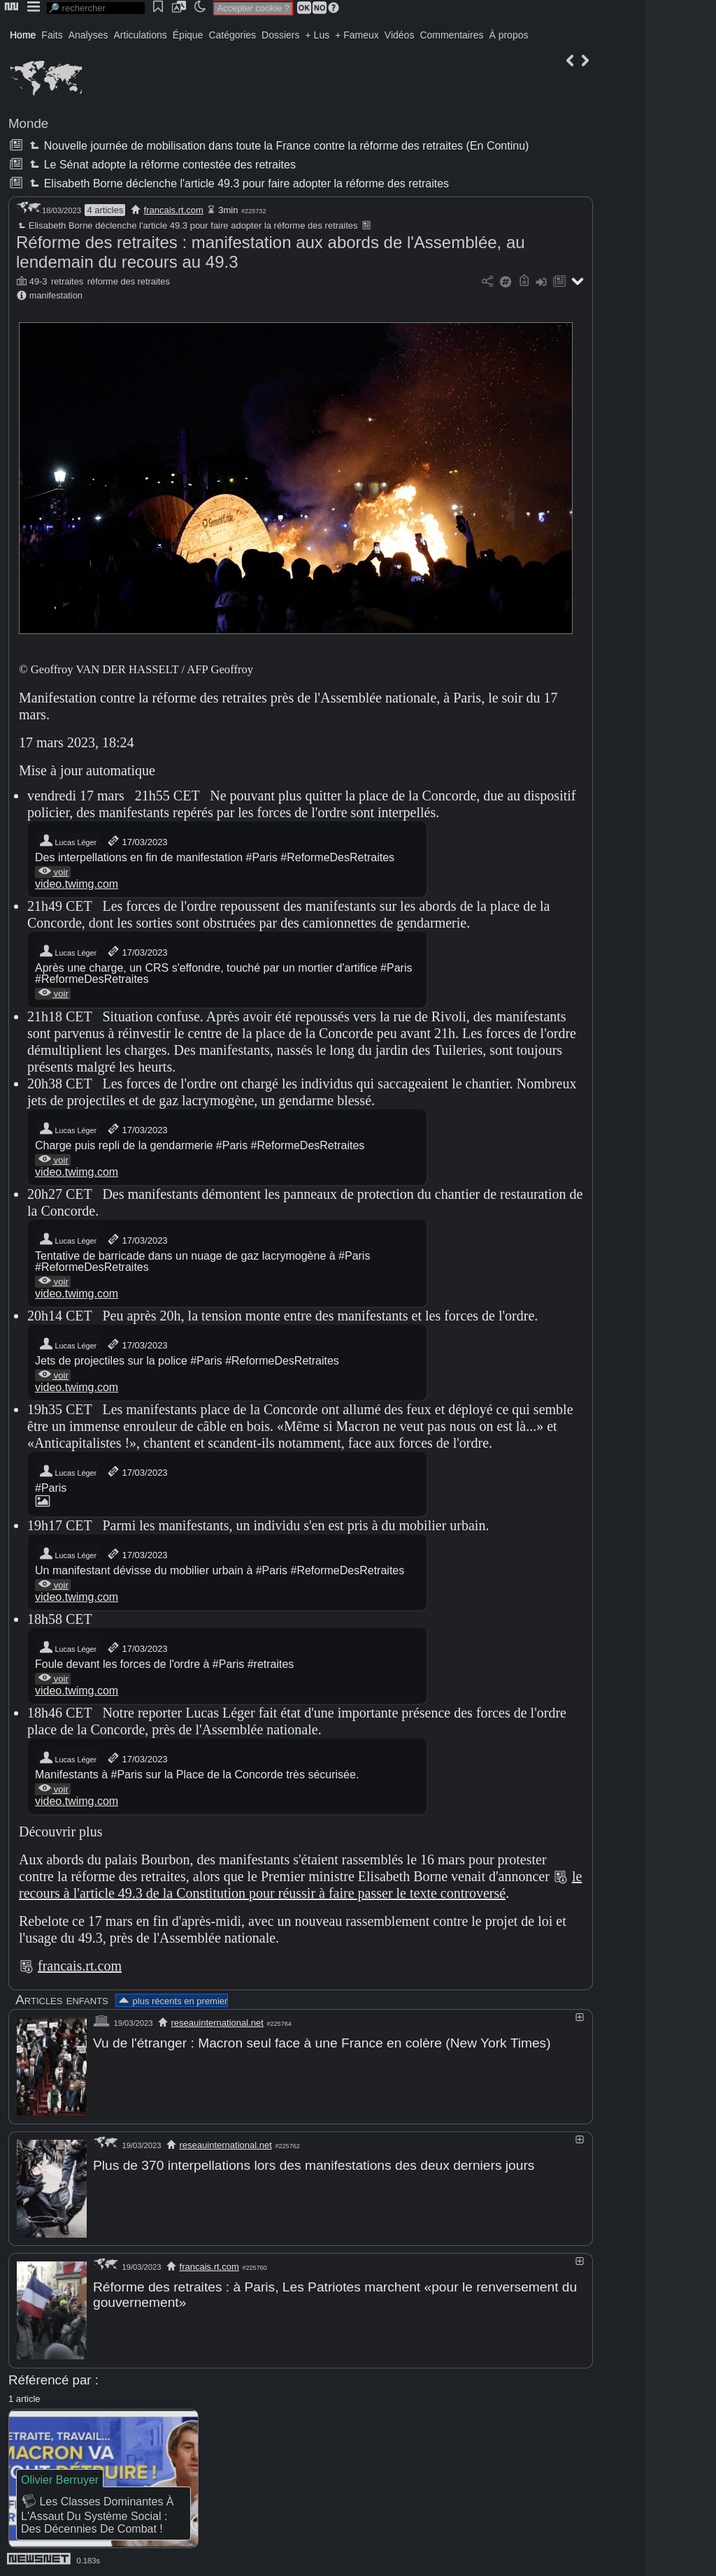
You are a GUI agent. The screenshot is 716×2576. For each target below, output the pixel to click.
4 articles (105, 210)
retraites (67, 281)
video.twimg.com (76, 884)
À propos (508, 35)
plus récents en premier (172, 2001)
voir (53, 872)
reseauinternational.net (217, 2022)
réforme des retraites (128, 281)
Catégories (232, 35)
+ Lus (318, 35)
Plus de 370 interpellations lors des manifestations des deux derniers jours (313, 2164)
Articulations (140, 35)
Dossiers (280, 35)
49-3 (38, 281)
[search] (95, 8)
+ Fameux (357, 35)
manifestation (56, 295)
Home (23, 35)
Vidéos (400, 35)
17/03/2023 (137, 841)
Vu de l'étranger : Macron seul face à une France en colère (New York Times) (322, 2043)
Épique (188, 35)
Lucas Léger (67, 841)
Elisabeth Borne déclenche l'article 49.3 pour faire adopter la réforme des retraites (238, 183)
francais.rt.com (173, 210)
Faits (51, 35)
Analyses (88, 35)
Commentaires (451, 35)
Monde (28, 123)
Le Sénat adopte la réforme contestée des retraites (161, 165)
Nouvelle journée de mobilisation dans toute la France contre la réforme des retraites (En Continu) (278, 146)
